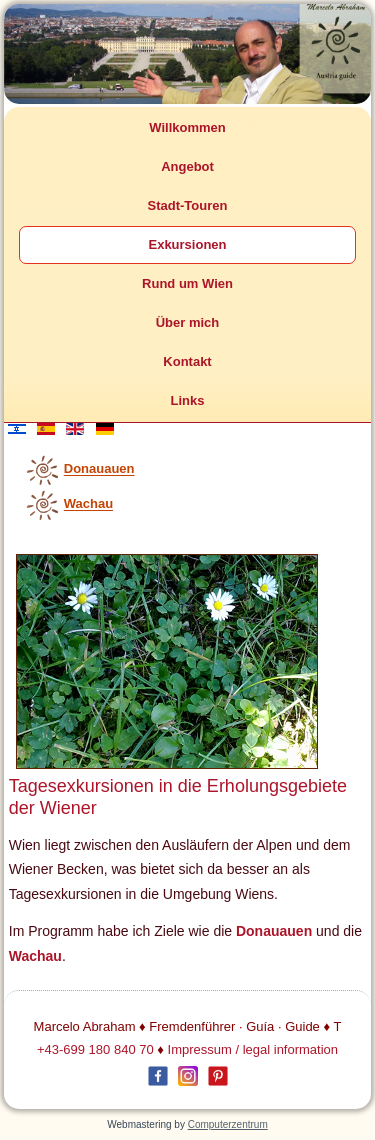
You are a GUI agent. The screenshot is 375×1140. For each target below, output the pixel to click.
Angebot (187, 166)
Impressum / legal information (253, 1049)
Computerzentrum (228, 1124)
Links (188, 400)
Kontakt (187, 361)
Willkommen (187, 127)
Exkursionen (187, 244)
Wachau (88, 504)
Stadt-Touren (188, 205)
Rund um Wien (187, 283)
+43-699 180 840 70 (95, 1049)
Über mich (188, 322)
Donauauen (99, 469)
